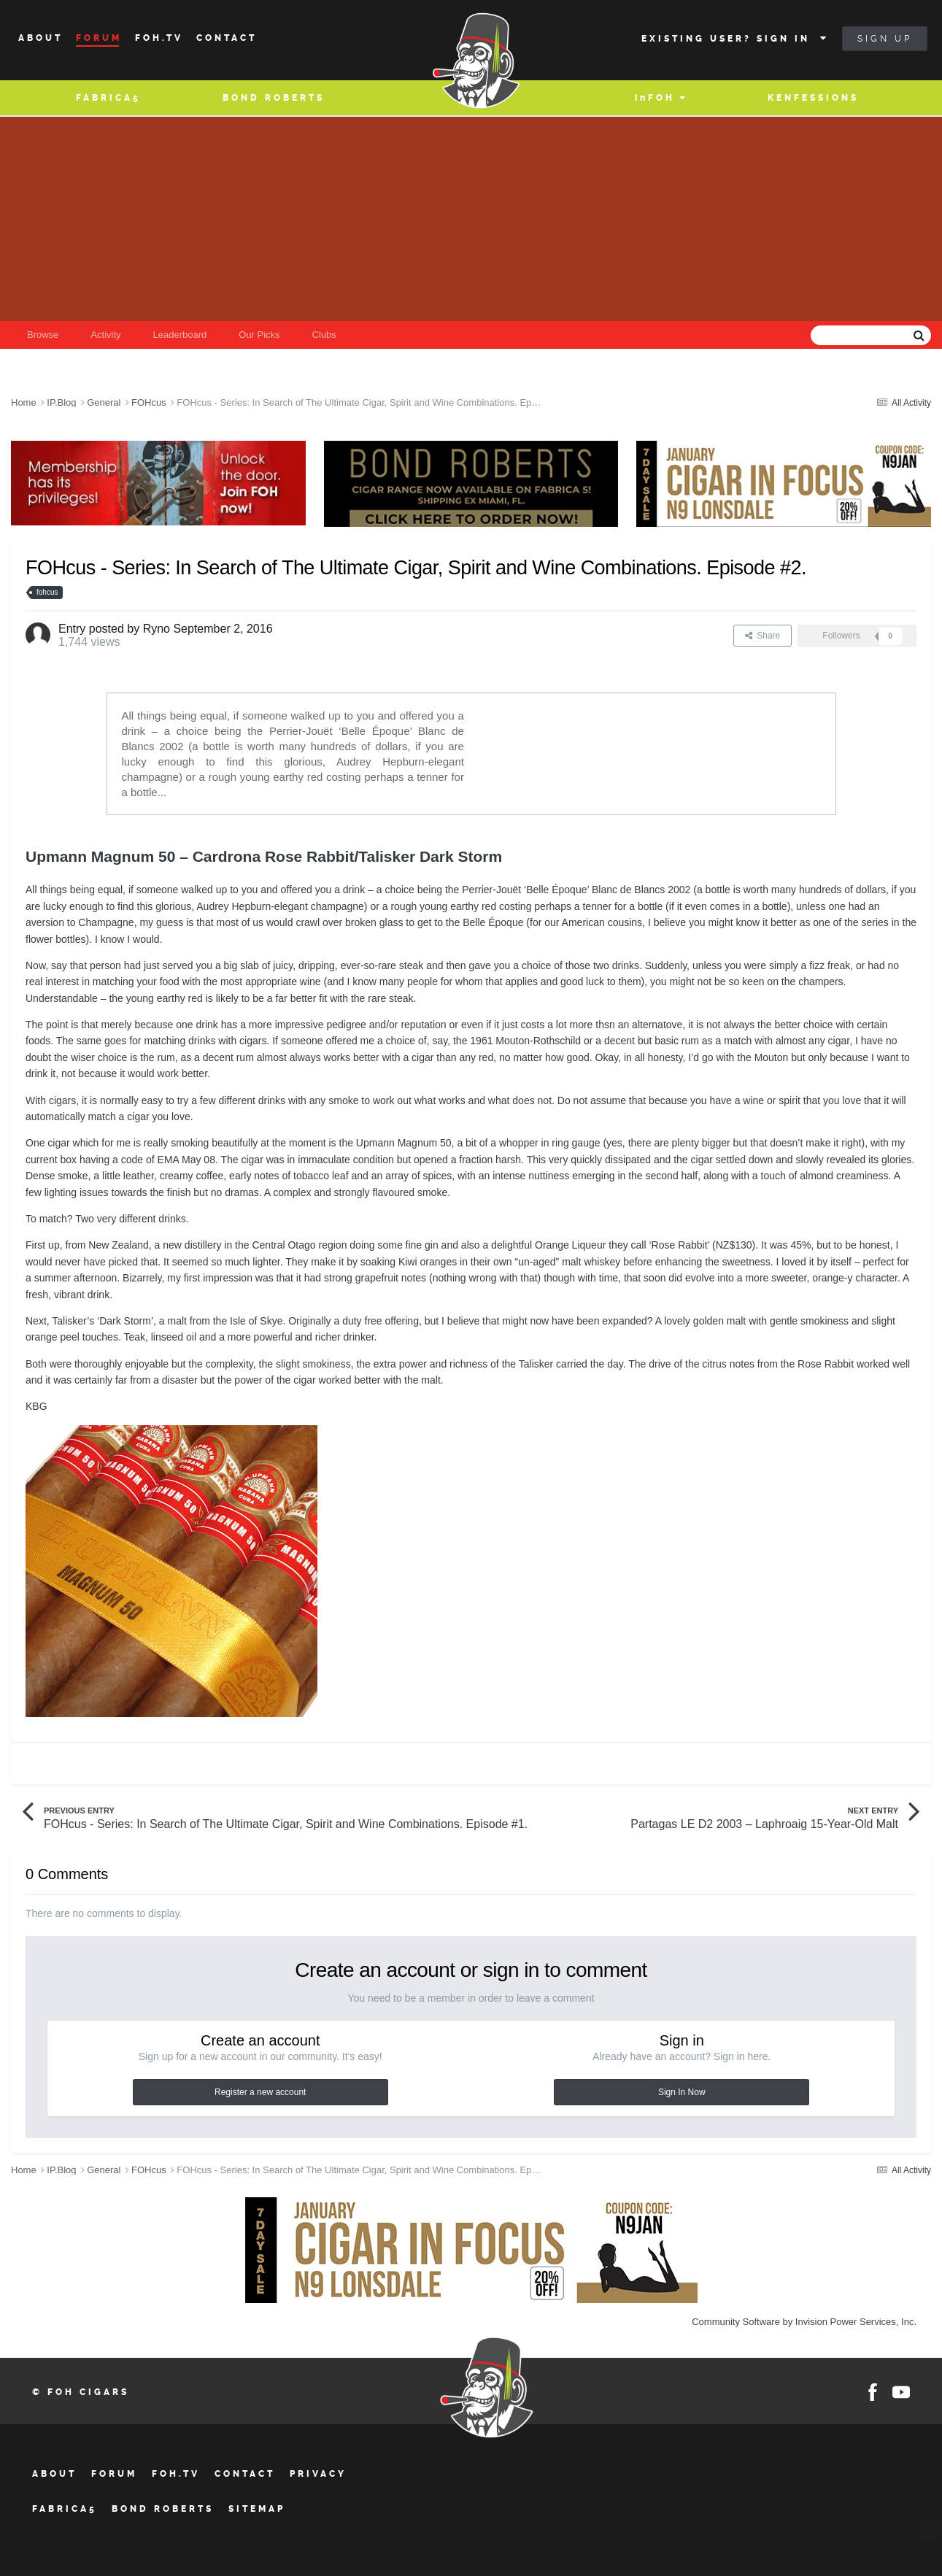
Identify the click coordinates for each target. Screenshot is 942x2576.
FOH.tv (176, 2474)
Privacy (318, 2474)
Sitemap (256, 2509)
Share (763, 635)
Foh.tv (159, 38)
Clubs (324, 334)
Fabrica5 (108, 98)
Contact (226, 38)
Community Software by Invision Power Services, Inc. (804, 2321)
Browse (42, 334)
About (40, 38)
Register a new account (260, 2092)
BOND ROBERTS (274, 98)
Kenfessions (813, 98)
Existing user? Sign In (735, 39)
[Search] (822, 335)
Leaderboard (180, 334)
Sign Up (884, 39)
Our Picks (259, 334)
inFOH (655, 98)
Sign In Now (682, 2092)
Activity (105, 334)
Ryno (156, 628)
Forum (99, 38)
